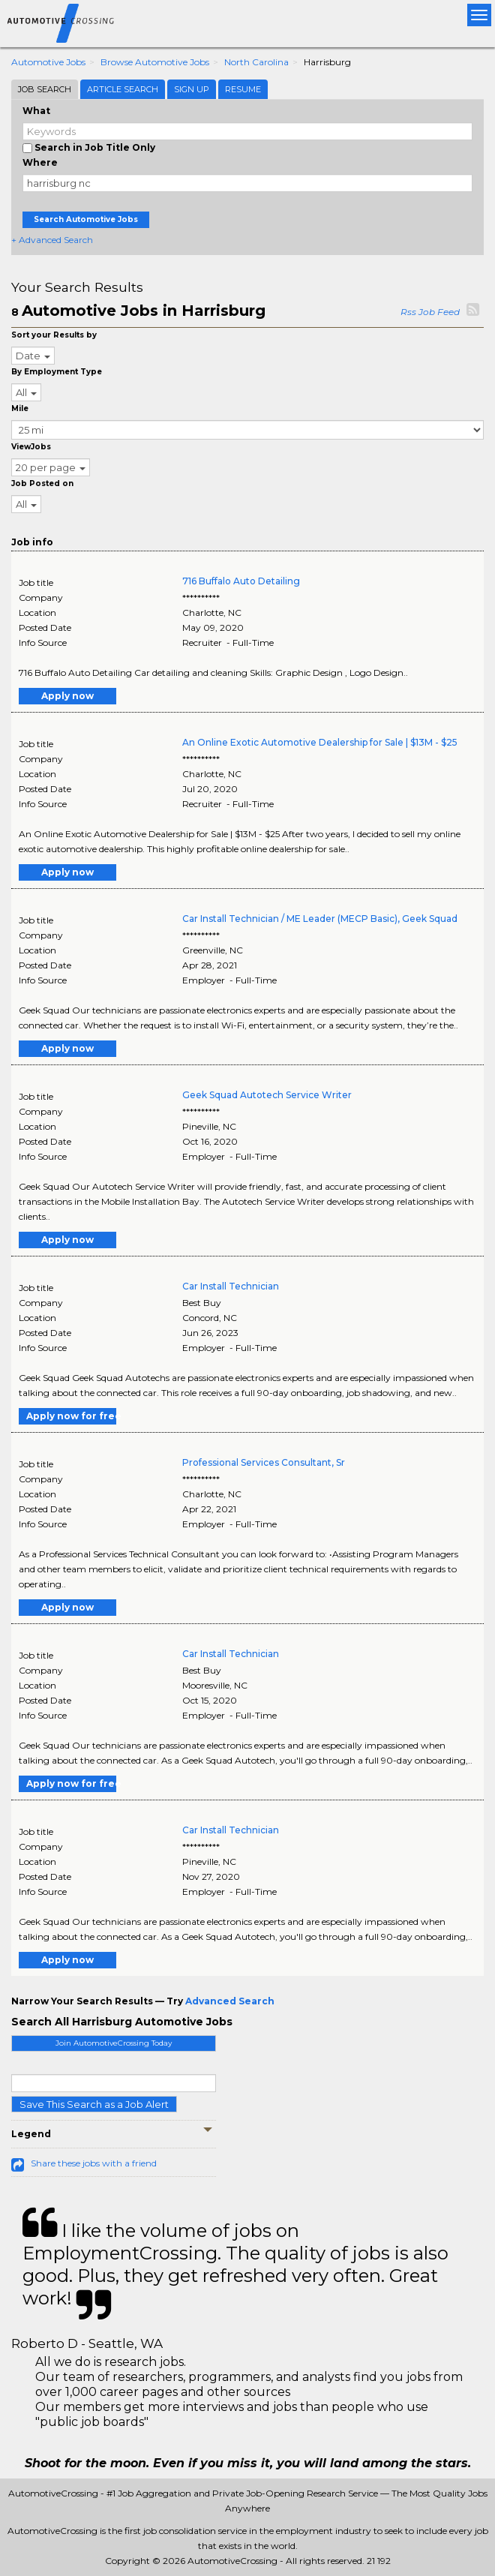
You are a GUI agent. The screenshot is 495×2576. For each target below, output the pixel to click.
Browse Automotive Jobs (154, 62)
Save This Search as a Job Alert (94, 2104)
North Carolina (256, 62)
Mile (19, 408)
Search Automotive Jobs (86, 219)
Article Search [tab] (122, 89)
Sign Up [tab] (191, 89)
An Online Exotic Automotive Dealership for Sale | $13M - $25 (320, 742)
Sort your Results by (54, 335)
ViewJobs (31, 447)
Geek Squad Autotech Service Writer (267, 1094)
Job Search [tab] (44, 89)
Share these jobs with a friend (94, 2163)
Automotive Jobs (48, 62)
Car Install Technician (230, 1286)
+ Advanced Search (52, 239)
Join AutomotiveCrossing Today (114, 2043)
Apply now (67, 695)
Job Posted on (42, 483)
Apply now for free (71, 1416)
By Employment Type (56, 372)
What (36, 110)
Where (40, 162)
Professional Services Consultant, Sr (263, 1462)
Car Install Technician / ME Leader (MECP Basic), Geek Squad (320, 918)
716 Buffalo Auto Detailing (241, 581)
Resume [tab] (243, 89)
